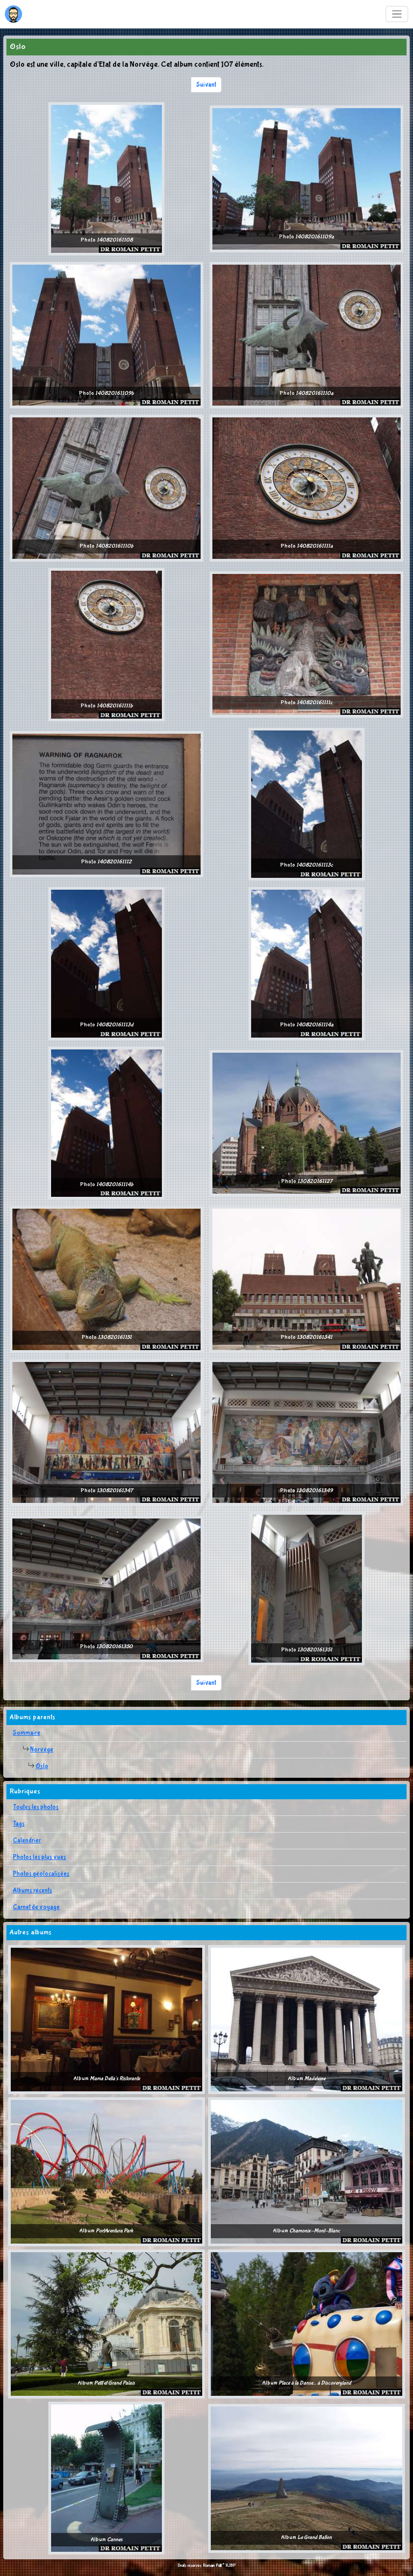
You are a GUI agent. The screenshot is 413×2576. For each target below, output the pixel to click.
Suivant (206, 85)
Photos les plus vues (39, 1857)
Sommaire (26, 1733)
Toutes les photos (36, 1807)
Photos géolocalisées (41, 1874)
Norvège (41, 1750)
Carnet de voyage (36, 1907)
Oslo (41, 1766)
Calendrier (27, 1840)
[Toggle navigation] (397, 14)
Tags (19, 1824)
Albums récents (32, 1890)
